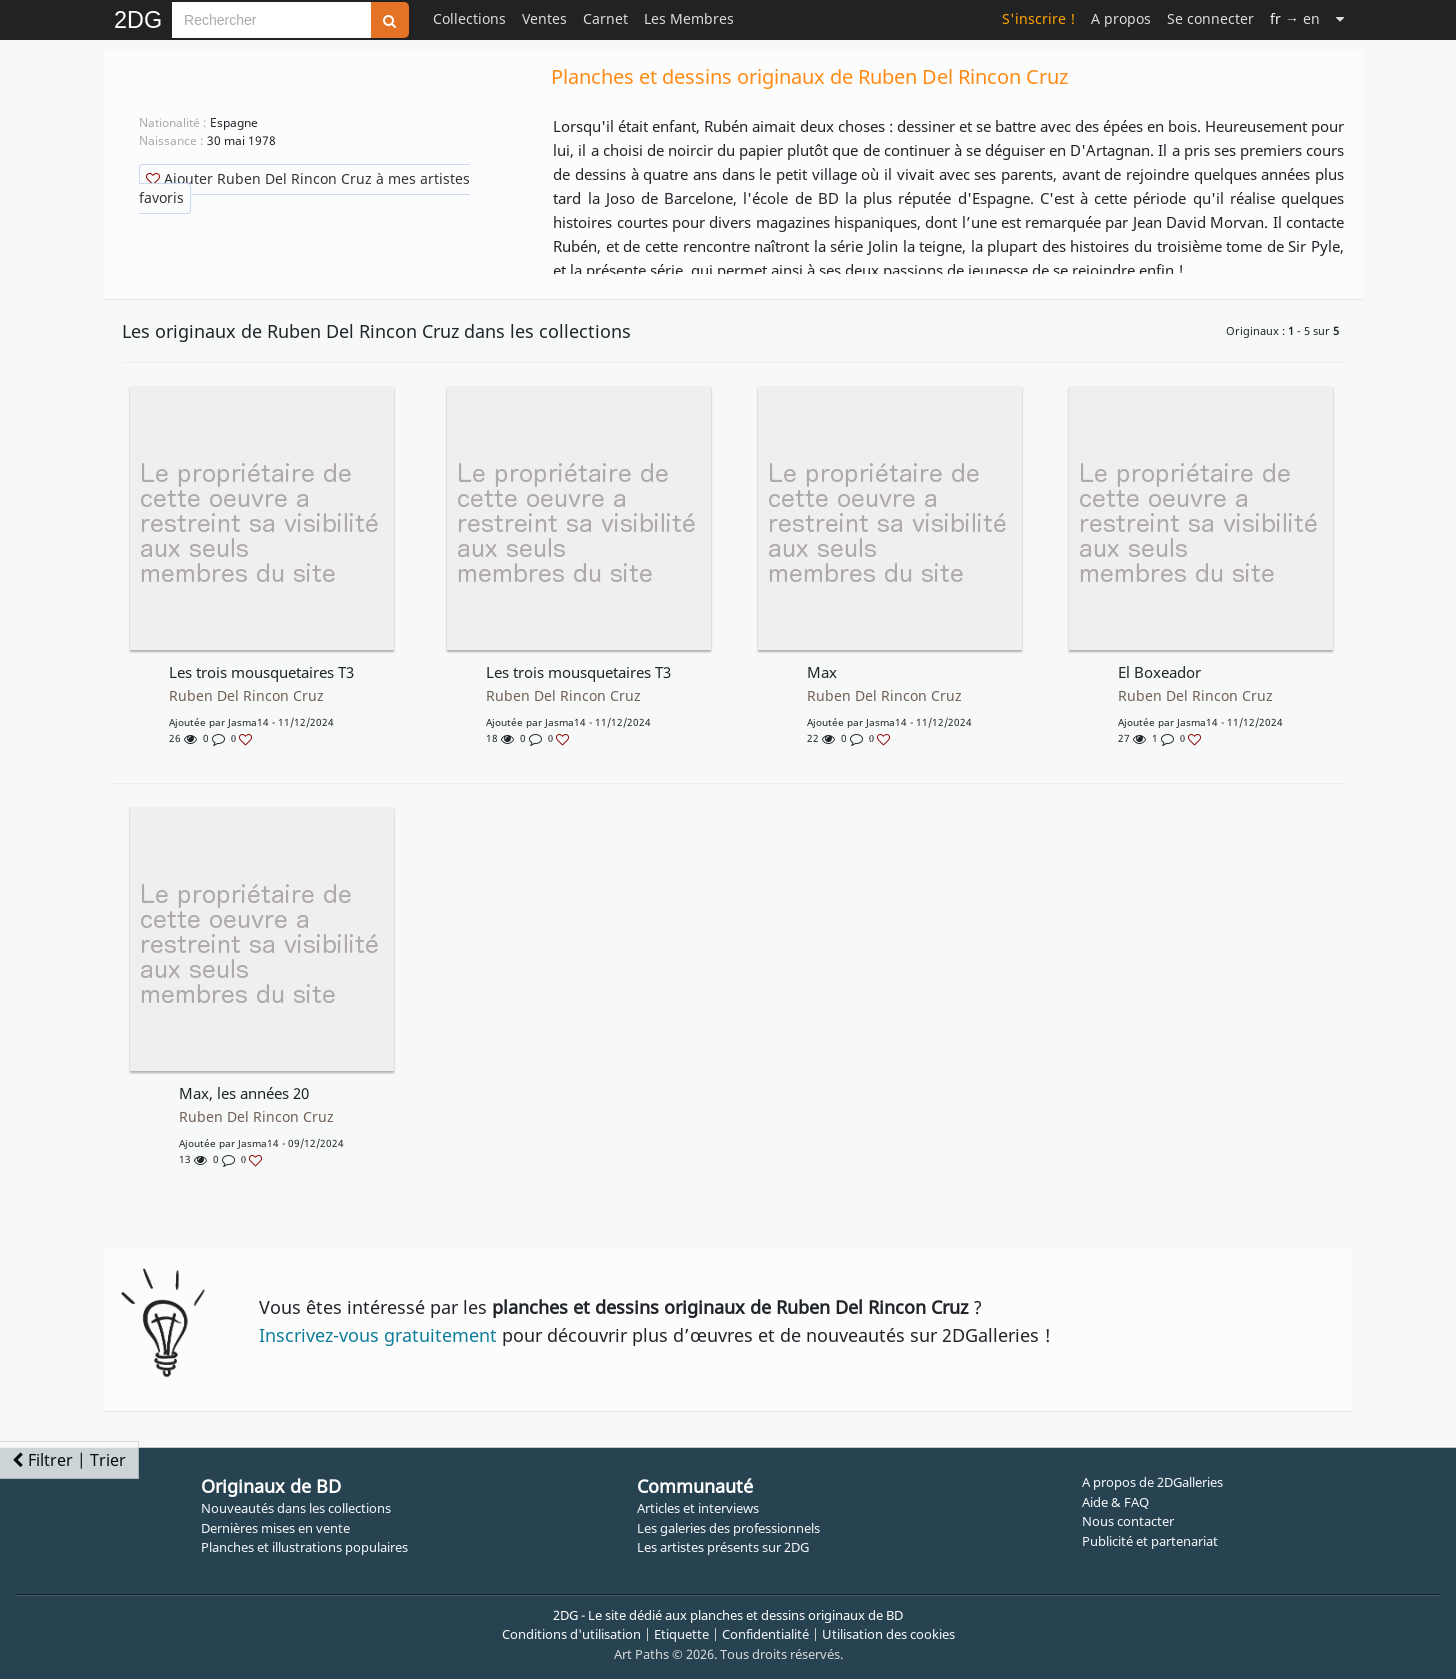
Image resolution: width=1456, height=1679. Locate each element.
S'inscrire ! (1038, 18)
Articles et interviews (698, 1508)
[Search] (271, 20)
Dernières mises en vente (275, 1528)
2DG (138, 20)
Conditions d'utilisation (571, 1634)
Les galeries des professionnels (728, 1528)
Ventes (544, 18)
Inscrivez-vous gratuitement (378, 1335)
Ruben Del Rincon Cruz (246, 696)
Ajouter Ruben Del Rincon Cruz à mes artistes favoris (304, 188)
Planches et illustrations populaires (304, 1547)
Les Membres (689, 18)
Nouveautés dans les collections (296, 1508)
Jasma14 (248, 722)
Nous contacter (1128, 1521)
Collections (469, 18)
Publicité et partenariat (1150, 1541)
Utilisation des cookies (888, 1634)
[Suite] (1340, 18)
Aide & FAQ (1115, 1502)
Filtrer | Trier (69, 1460)
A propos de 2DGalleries (1152, 1482)
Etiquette (681, 1634)
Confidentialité (765, 1634)
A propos (1121, 18)
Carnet (605, 18)
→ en (1295, 18)
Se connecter (1210, 18)
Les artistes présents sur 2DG (723, 1547)
